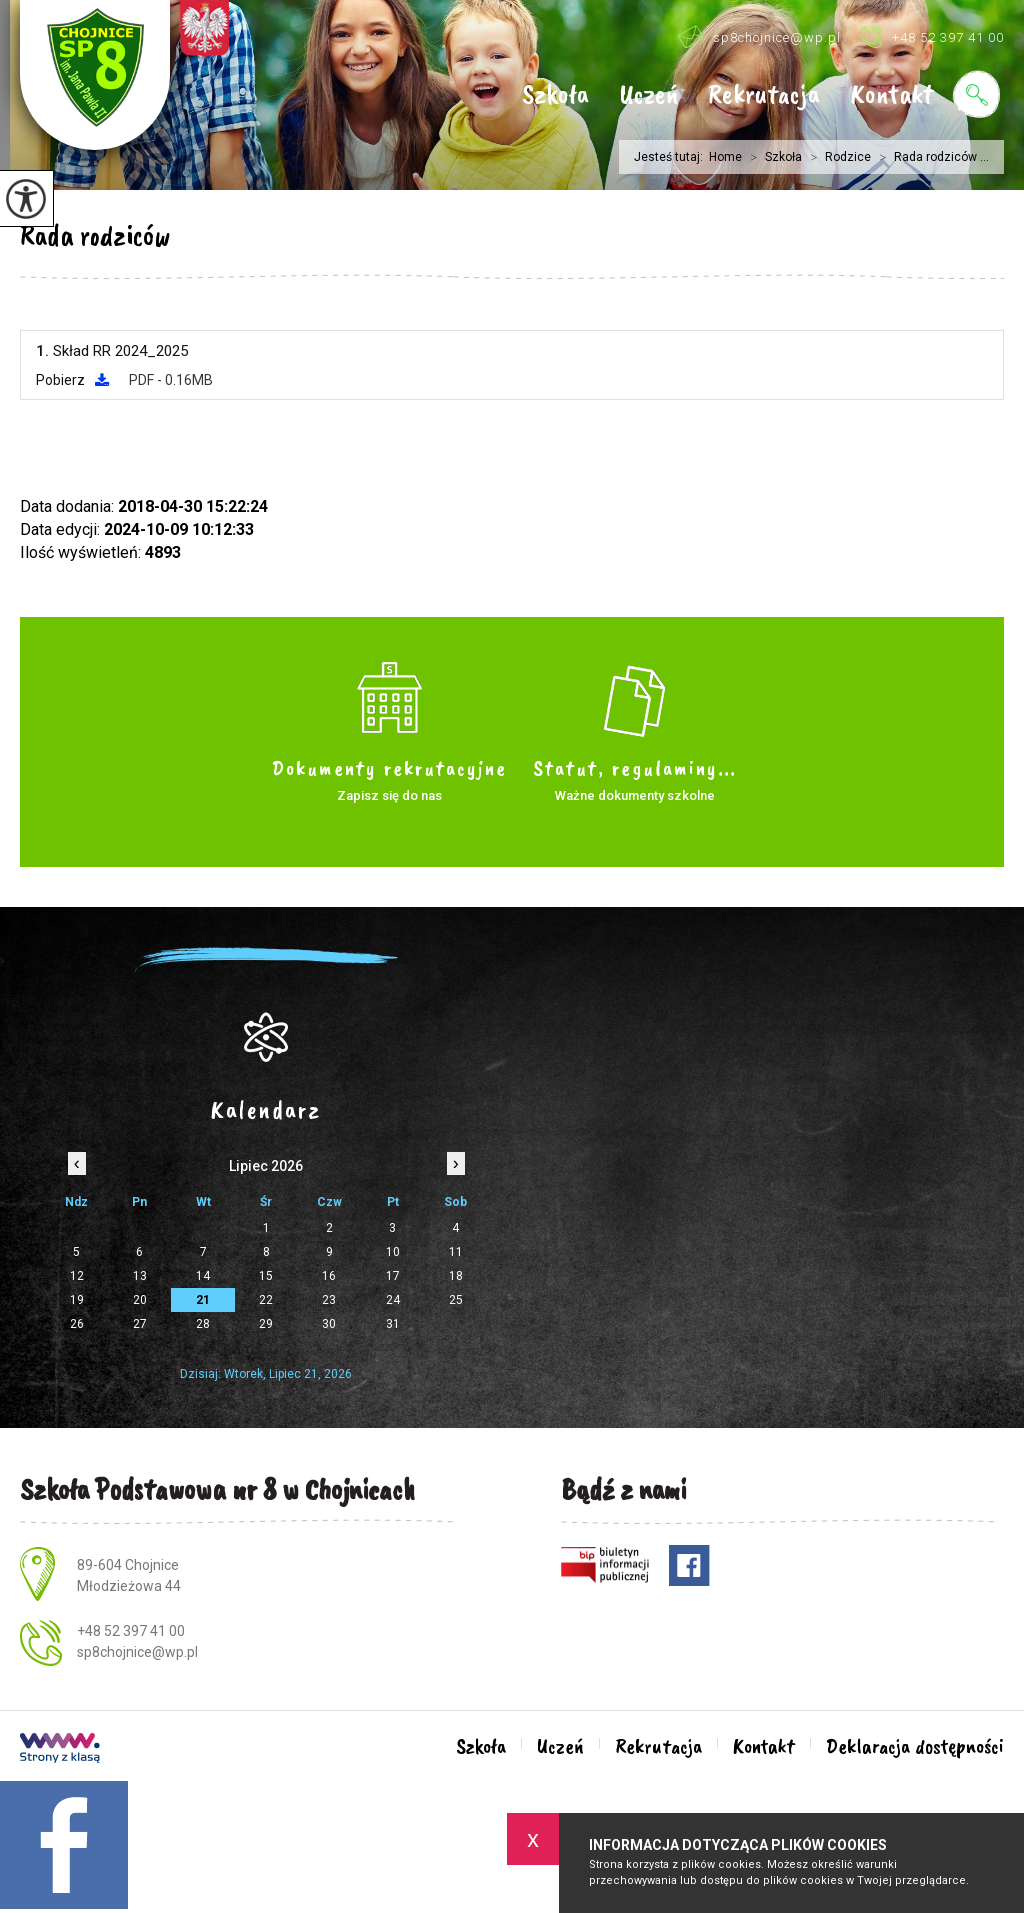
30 (329, 1324)
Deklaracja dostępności (915, 1746)
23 (329, 1300)
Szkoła (555, 95)
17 (393, 1276)
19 (77, 1300)
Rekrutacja (764, 95)
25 (456, 1300)
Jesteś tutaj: (671, 157)
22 (266, 1300)
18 (456, 1276)
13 (140, 1276)
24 (393, 1300)
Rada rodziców (95, 235)
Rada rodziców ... (930, 157)
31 (393, 1324)
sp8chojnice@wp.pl (759, 36)
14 (203, 1276)
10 (393, 1252)
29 (266, 1324)
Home (725, 157)
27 (140, 1324)
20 (140, 1300)
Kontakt (891, 95)
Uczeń (648, 95)
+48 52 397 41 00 (932, 36)
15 (266, 1276)
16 (329, 1276)
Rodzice (836, 157)
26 (77, 1324)
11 (456, 1252)
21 (203, 1300)
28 (203, 1324)
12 (77, 1276)
